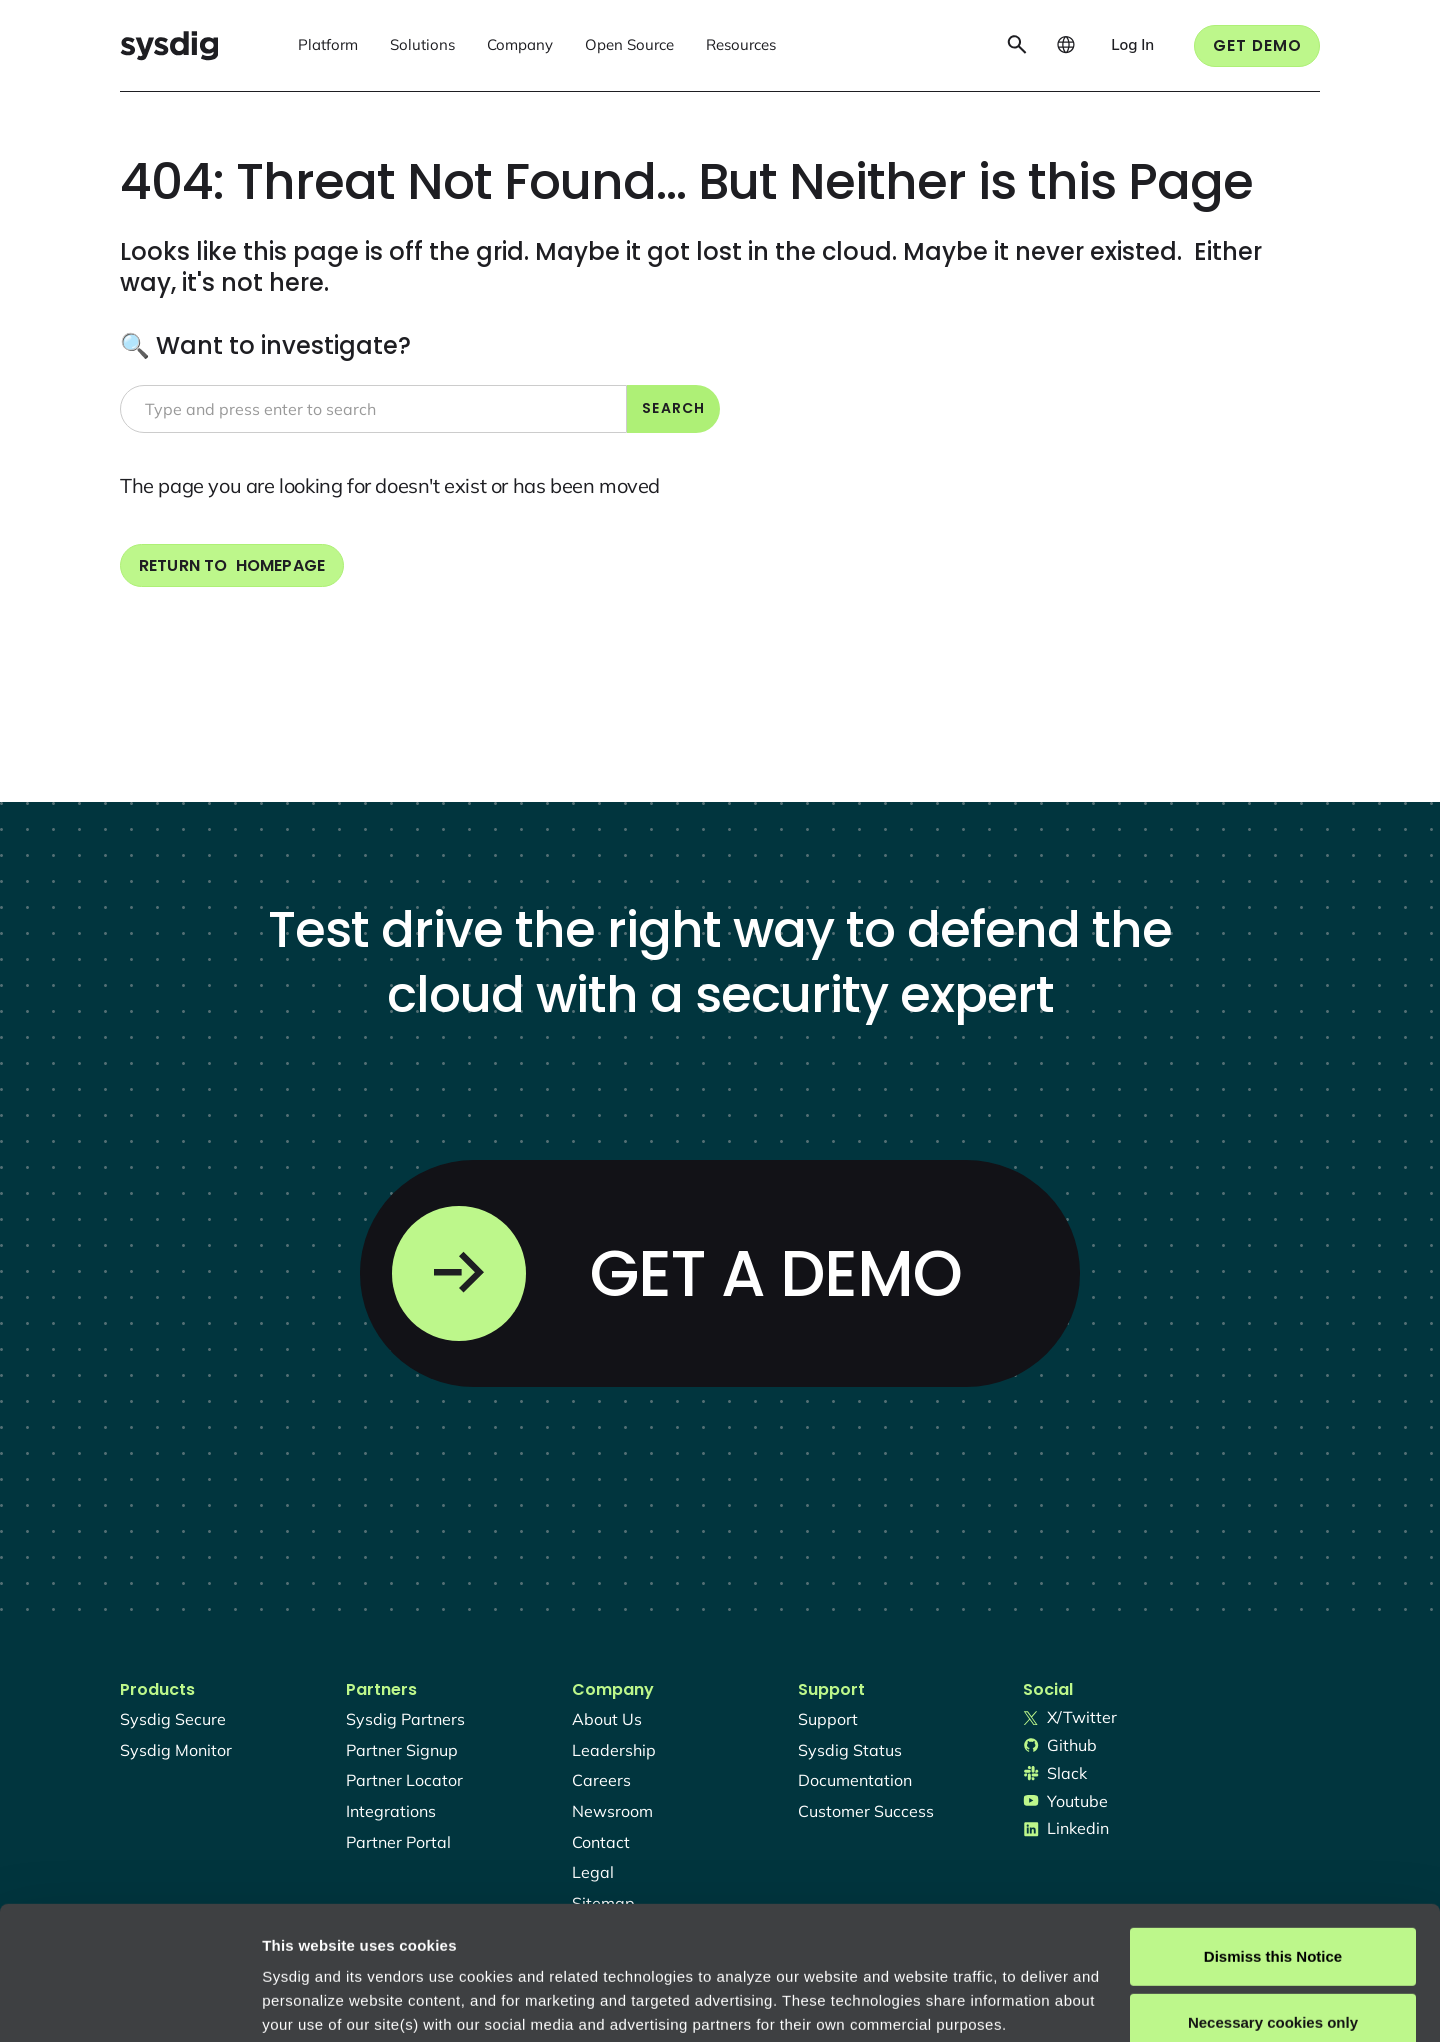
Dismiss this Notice (1273, 1831)
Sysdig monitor (176, 1750)
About (679, 1947)
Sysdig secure (173, 1719)
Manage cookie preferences (361, 2002)
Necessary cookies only (1273, 1896)
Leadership (614, 1750)
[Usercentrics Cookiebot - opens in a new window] (129, 2003)
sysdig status (850, 1750)
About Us (607, 1719)
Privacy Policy (536, 1947)
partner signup (402, 1750)
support (828, 1719)
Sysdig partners (405, 1719)
